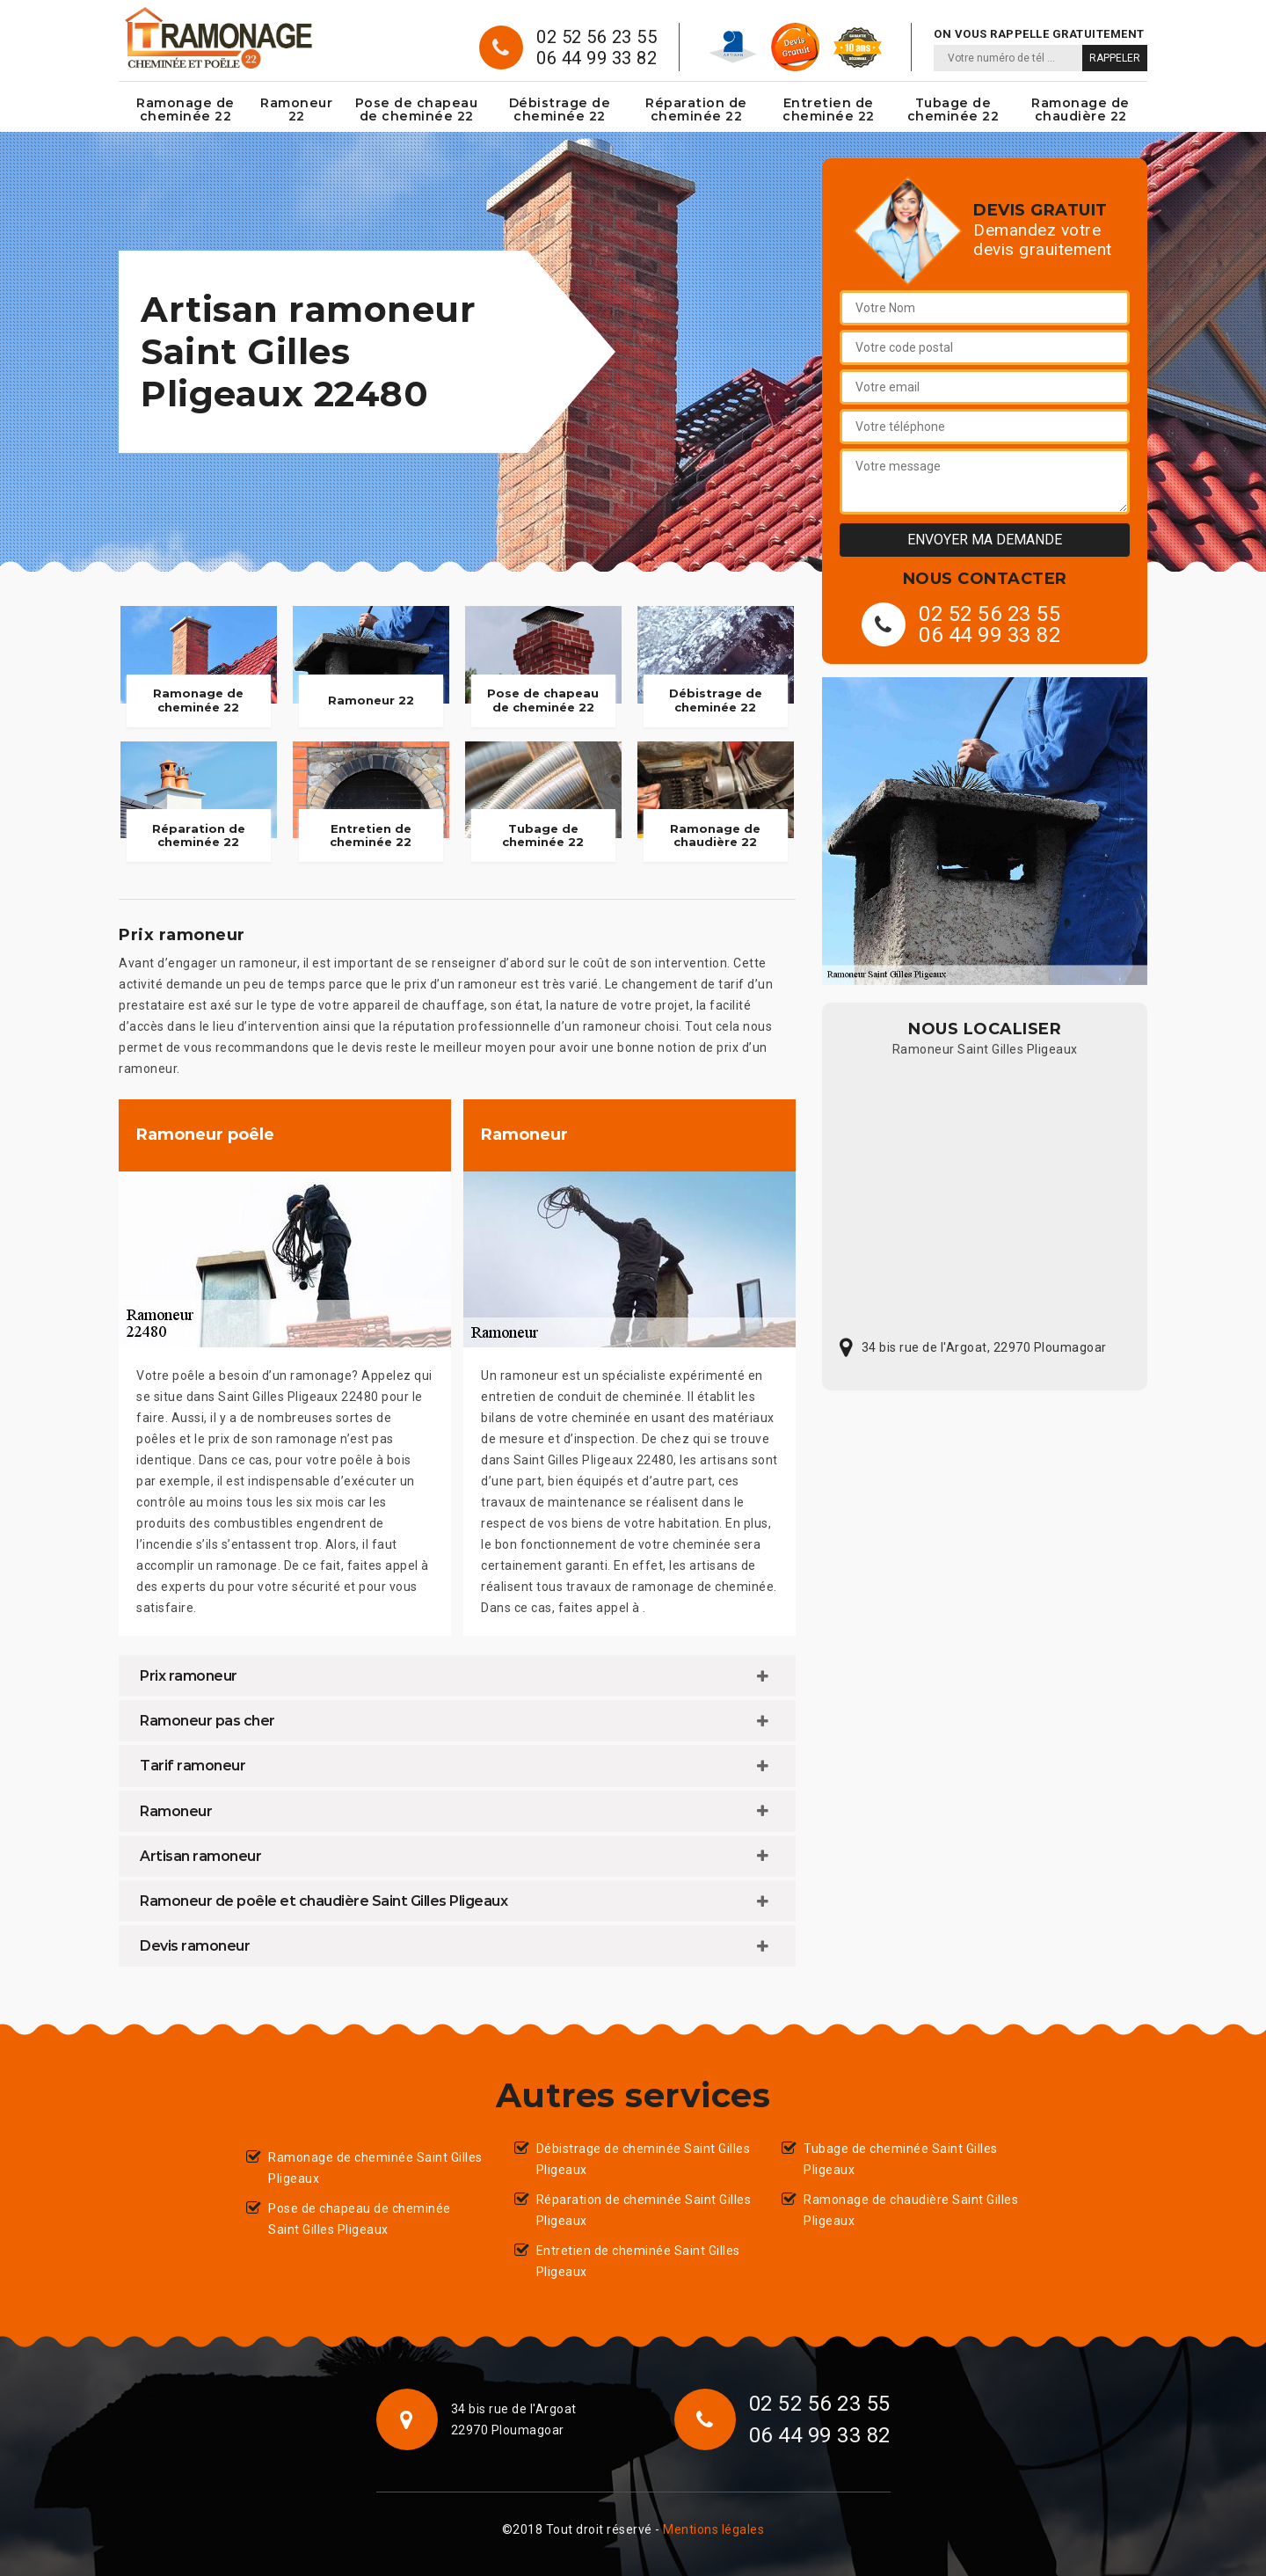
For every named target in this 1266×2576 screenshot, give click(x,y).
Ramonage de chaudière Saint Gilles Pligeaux (911, 2210)
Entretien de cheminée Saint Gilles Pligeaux (638, 2261)
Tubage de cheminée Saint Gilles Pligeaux (901, 2159)
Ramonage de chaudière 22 (1080, 109)
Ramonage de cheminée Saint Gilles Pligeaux (375, 2168)
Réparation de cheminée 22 (696, 109)
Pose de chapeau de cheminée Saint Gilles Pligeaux (359, 2219)
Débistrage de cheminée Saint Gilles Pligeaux (643, 2159)
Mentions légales (713, 2529)
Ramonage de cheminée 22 (185, 109)
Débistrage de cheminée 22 (560, 109)
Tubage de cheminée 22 (953, 109)
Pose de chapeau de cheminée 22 (416, 109)
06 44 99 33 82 (596, 58)
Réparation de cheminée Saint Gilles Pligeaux (644, 2210)
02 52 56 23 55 (596, 36)
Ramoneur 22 (296, 109)
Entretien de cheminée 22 (828, 109)
